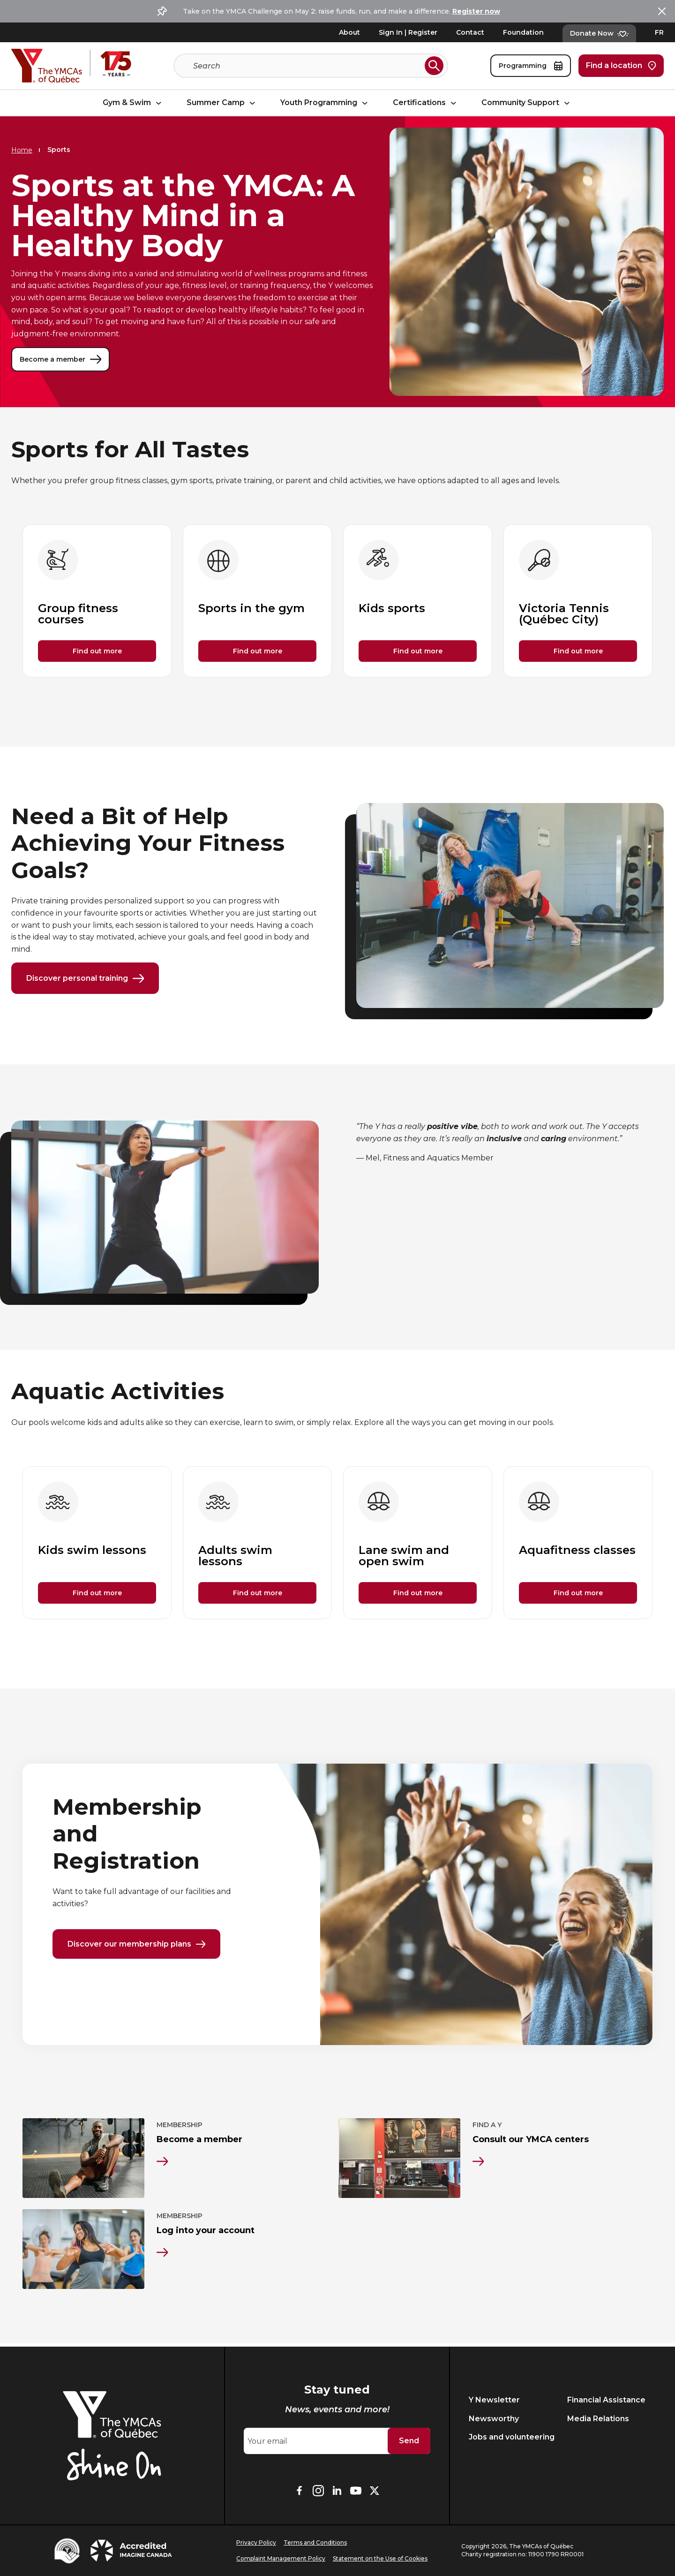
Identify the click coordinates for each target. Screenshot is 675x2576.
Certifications (426, 102)
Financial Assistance (606, 2399)
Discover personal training (85, 979)
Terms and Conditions (315, 2542)
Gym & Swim (133, 102)
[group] (97, 600)
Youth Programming (325, 102)
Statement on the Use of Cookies (380, 2558)
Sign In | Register (408, 32)
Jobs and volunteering (512, 2436)
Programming (530, 65)
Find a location (621, 65)
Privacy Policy (256, 2542)
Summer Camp (222, 102)
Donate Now (599, 33)
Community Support (526, 102)
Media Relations (598, 2418)
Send (409, 2440)
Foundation (523, 32)
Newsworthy (494, 2418)
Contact (470, 32)
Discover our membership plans (136, 1945)
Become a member (60, 359)
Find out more (97, 651)
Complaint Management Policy (280, 2558)
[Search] (307, 65)
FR (659, 32)
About (349, 32)
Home (21, 150)
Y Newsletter (494, 2399)
